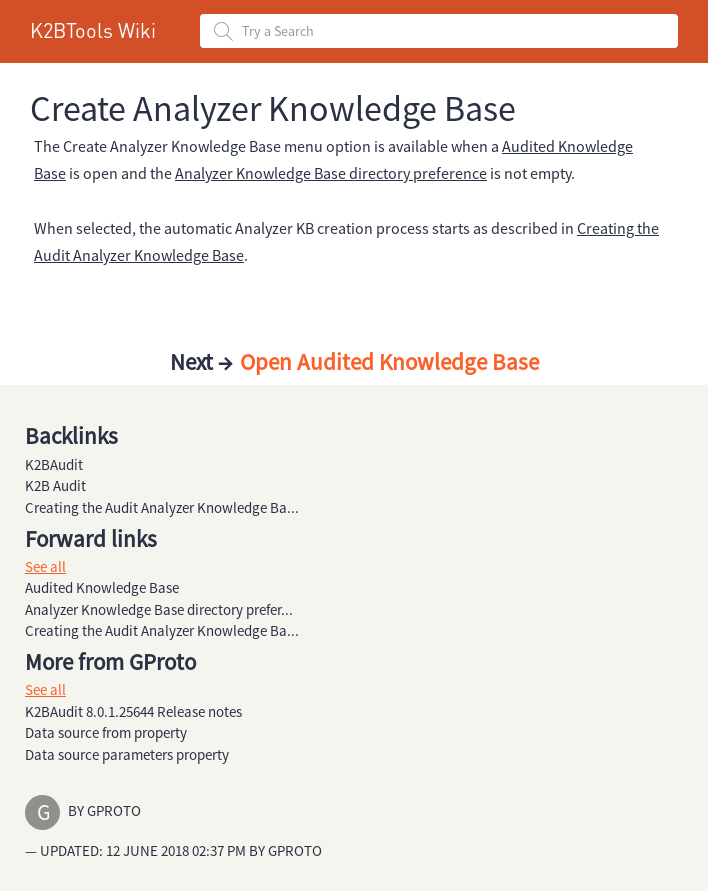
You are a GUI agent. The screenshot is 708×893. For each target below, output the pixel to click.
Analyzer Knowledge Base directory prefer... (159, 609)
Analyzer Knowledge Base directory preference (331, 173)
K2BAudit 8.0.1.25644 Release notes (133, 711)
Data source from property (106, 732)
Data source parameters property (127, 754)
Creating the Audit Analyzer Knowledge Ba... (162, 507)
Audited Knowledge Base (102, 587)
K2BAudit (54, 464)
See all (45, 566)
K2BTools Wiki (93, 30)
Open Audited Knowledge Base (387, 361)
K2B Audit (55, 485)
